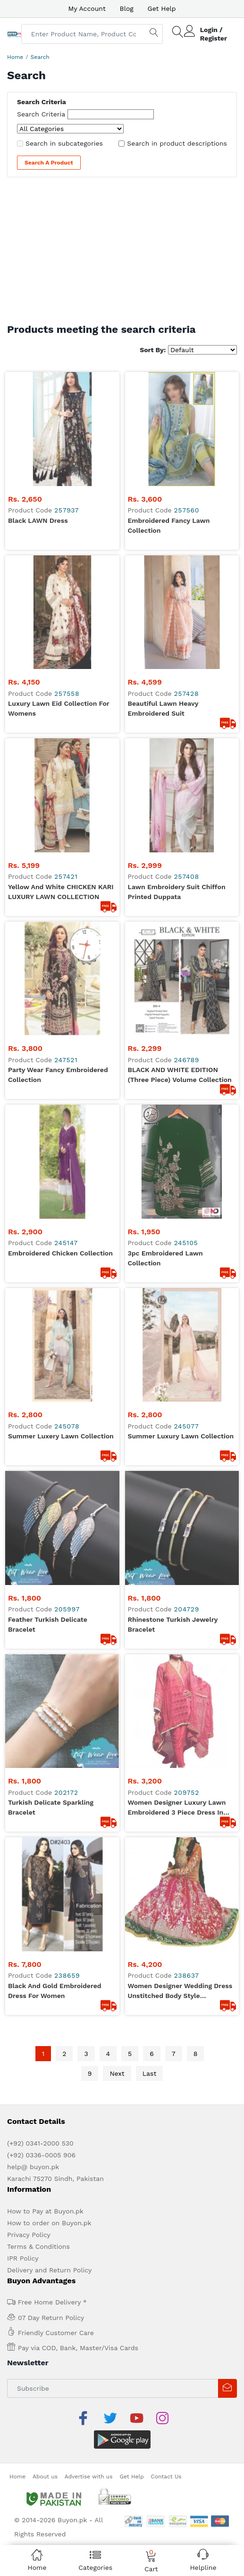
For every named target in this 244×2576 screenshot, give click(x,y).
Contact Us (166, 1428)
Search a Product (49, 162)
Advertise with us (89, 1428)
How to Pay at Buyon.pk (45, 1186)
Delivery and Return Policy (49, 1245)
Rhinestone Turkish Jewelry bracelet (173, 827)
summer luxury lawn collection (181, 753)
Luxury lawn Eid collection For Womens (58, 480)
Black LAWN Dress (38, 406)
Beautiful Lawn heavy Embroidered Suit (163, 480)
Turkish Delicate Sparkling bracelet (50, 896)
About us (45, 1428)
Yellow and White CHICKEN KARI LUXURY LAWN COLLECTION (61, 550)
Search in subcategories (64, 143)
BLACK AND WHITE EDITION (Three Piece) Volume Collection (180, 619)
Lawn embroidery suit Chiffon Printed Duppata (177, 550)
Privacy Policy (28, 1210)
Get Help (162, 8)
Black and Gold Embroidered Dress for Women (54, 965)
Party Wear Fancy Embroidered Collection (58, 619)
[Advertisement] (122, 253)
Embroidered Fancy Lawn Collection (169, 411)
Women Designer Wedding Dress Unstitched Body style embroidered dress (180, 966)
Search (40, 57)
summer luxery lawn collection (61, 753)
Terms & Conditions (38, 1221)
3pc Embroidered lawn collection (165, 688)
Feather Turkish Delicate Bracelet (47, 827)
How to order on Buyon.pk (49, 1198)
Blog (127, 8)
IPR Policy (22, 1233)
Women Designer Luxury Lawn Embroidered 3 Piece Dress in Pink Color (177, 897)
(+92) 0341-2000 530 (40, 1118)
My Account (86, 8)
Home (15, 57)
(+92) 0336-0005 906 (41, 1130)
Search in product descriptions (177, 143)
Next (116, 1048)
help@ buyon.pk (33, 1142)
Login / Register (213, 34)
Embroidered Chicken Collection (60, 683)
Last (150, 1048)
